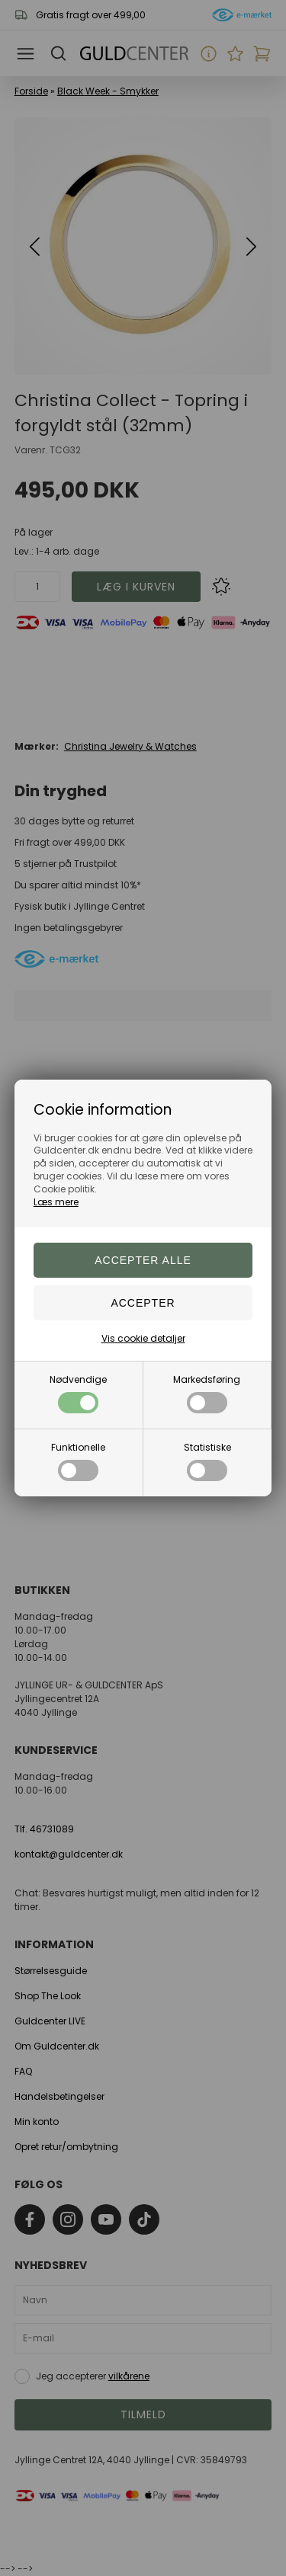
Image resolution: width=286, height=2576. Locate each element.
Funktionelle (78, 1461)
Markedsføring (206, 1393)
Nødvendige (78, 1393)
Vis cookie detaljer (143, 1338)
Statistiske (207, 1461)
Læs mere (56, 1201)
